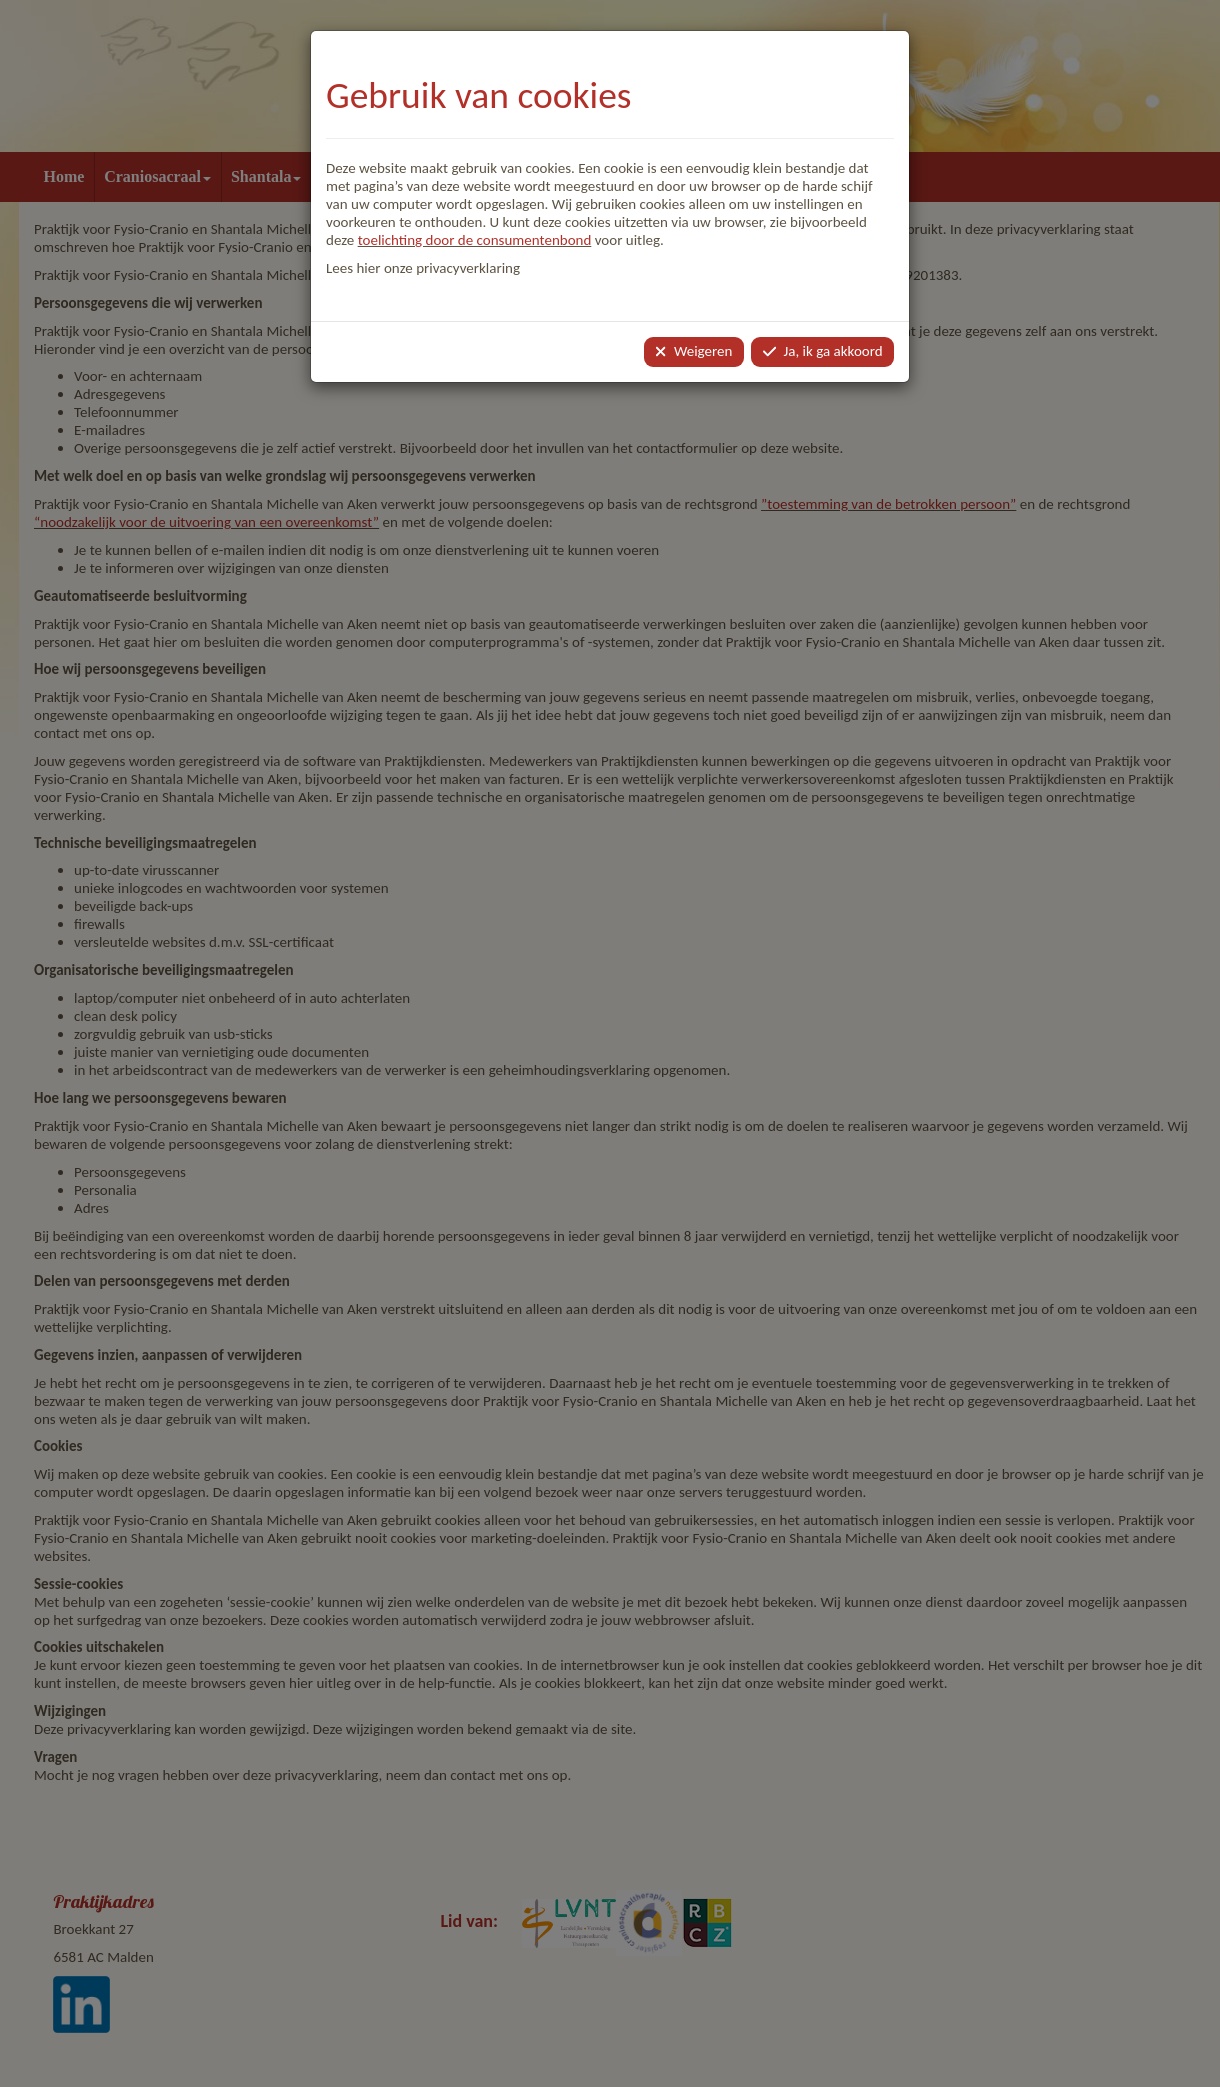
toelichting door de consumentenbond (475, 240)
